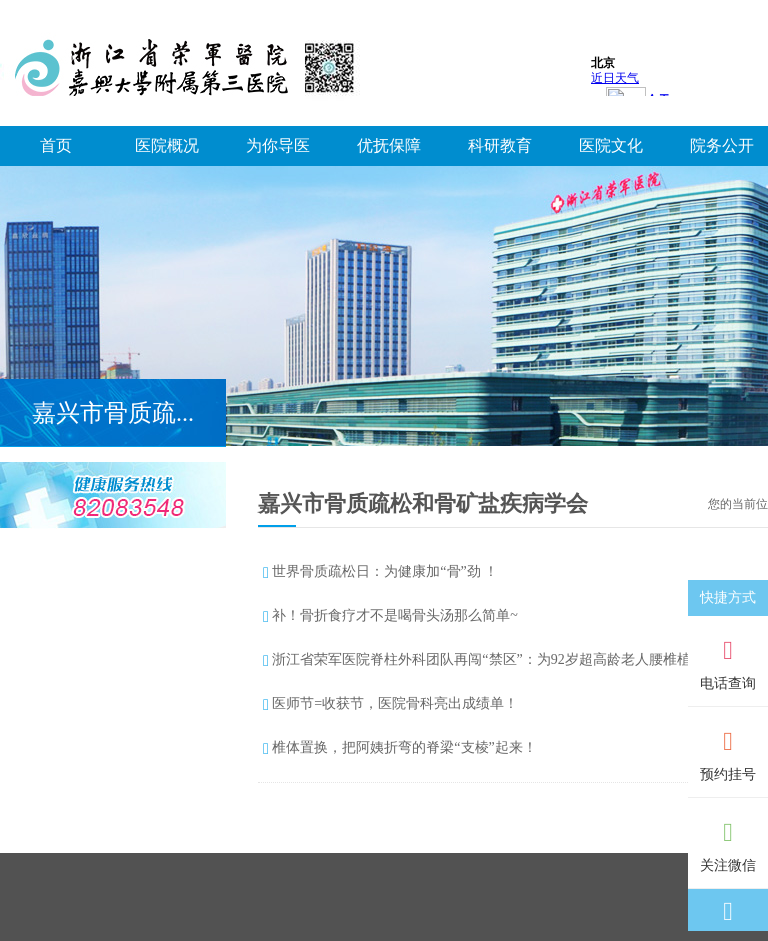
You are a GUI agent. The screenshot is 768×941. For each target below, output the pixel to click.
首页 (56, 145)
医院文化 (611, 145)
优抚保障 (389, 145)
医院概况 (167, 145)
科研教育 (500, 145)
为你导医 (278, 145)
